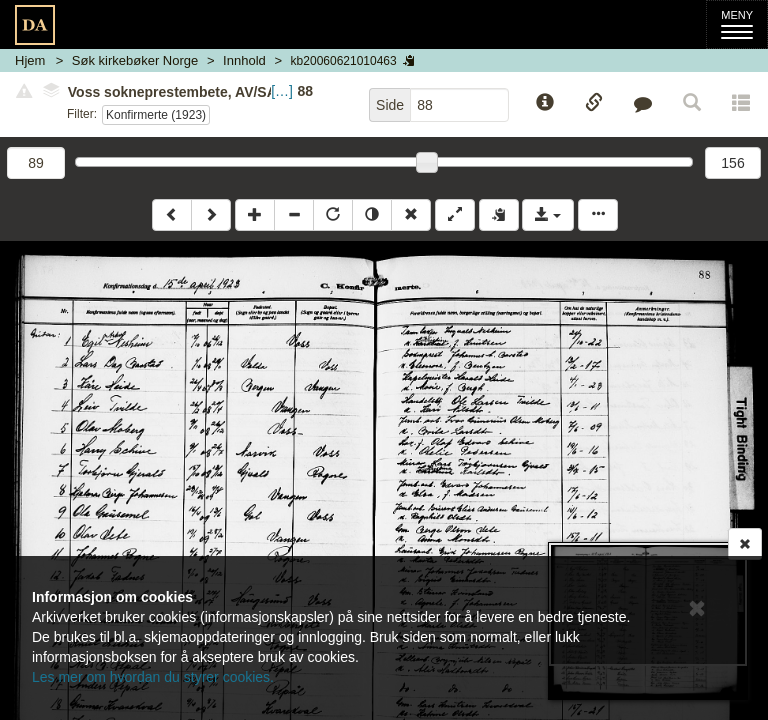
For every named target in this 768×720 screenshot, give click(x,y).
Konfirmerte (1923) (156, 115)
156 (732, 163)
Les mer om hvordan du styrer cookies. (153, 677)
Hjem (30, 60)
